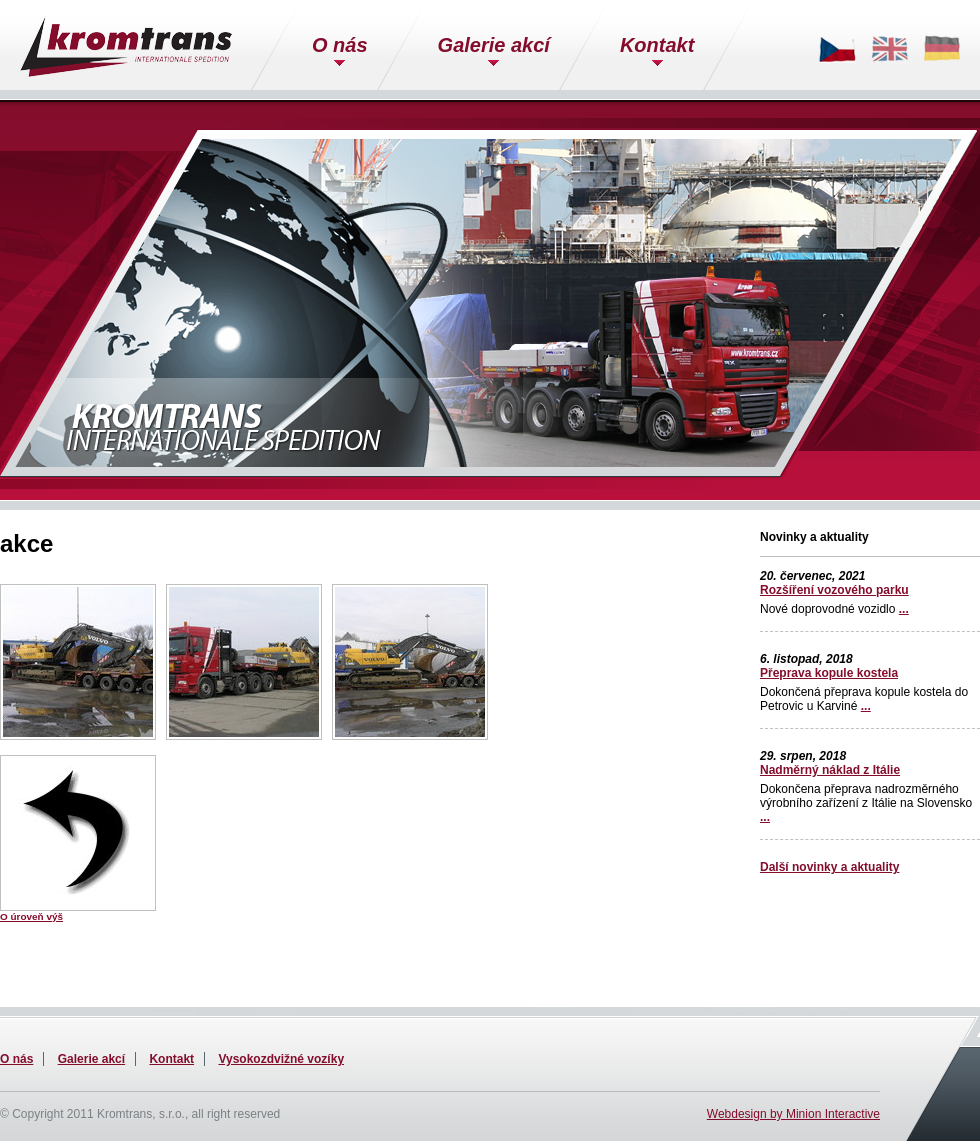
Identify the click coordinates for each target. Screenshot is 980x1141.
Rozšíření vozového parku (834, 590)
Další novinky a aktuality (829, 867)
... (904, 609)
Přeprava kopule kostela (829, 673)
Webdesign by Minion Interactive (793, 1114)
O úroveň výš (31, 916)
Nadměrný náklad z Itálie (830, 770)
